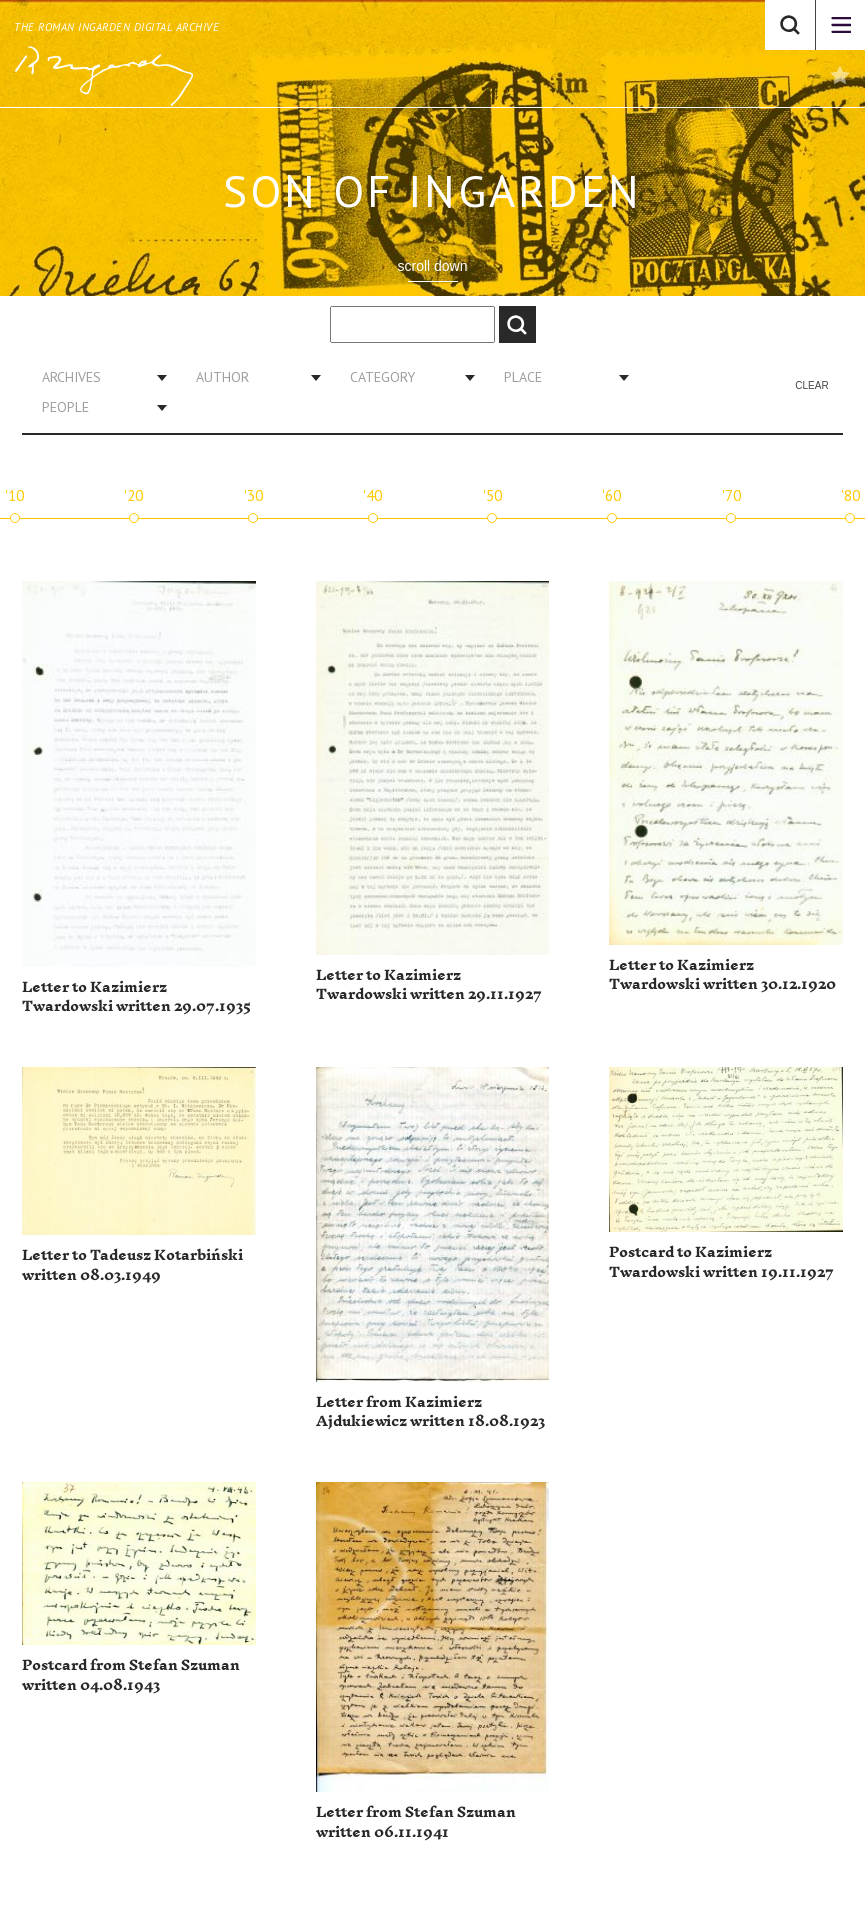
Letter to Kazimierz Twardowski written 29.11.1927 (429, 985)
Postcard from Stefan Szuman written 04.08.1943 (131, 1675)
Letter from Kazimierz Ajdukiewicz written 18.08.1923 (430, 1412)
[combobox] (97, 377)
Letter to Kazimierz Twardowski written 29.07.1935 (136, 997)
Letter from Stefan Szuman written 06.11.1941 (416, 1822)
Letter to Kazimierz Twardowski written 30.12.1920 (722, 975)
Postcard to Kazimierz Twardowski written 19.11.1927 (721, 1262)
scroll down (432, 266)
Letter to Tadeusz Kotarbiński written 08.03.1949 (132, 1265)
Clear (811, 385)
